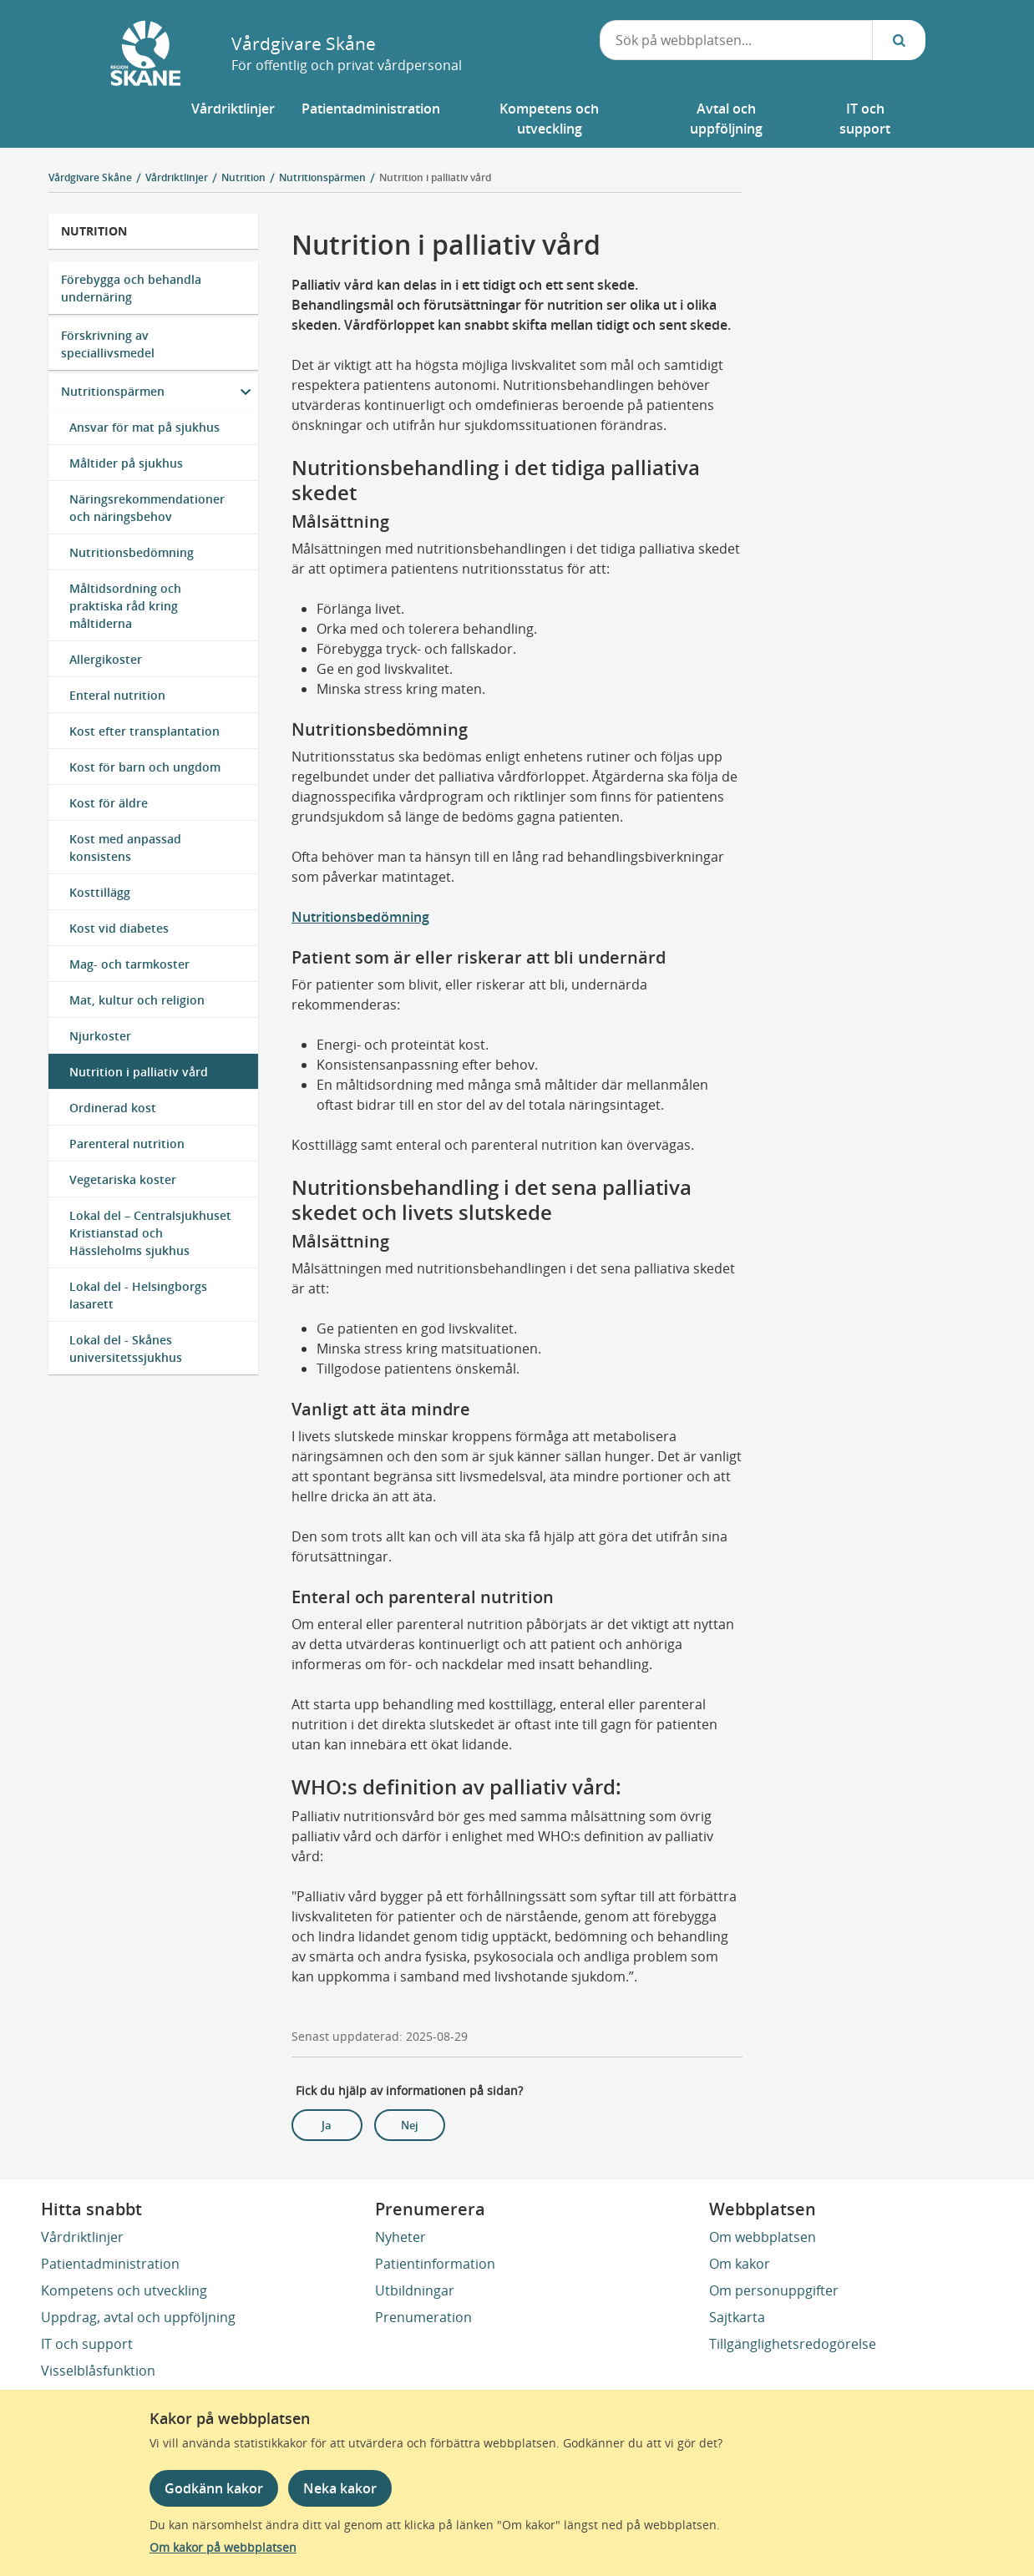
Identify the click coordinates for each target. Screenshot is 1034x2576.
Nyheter (400, 2237)
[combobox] (736, 40)
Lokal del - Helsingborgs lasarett (138, 1295)
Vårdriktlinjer (82, 2237)
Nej (409, 2125)
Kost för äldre (108, 803)
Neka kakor (340, 2488)
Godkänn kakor (214, 2488)
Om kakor (739, 2264)
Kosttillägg (99, 892)
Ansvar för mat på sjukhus (144, 427)
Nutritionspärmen (113, 391)
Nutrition (94, 231)
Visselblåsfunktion (98, 2370)
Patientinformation (435, 2264)
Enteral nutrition (117, 695)
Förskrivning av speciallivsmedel (108, 344)
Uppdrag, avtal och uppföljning (138, 2317)
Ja (327, 2125)
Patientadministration (110, 2264)
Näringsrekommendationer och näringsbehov (147, 507)
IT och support (87, 2344)
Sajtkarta (737, 2317)
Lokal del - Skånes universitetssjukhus (125, 1348)
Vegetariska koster (122, 1179)
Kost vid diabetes (119, 928)
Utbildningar (414, 2290)
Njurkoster (100, 1036)
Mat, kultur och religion (137, 1000)
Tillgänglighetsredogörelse (792, 2344)
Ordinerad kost (112, 1108)
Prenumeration (423, 2317)
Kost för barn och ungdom (144, 767)
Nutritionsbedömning (131, 552)
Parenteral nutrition (127, 1143)
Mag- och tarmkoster (129, 964)
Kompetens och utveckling (124, 2290)
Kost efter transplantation (144, 731)
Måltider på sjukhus (126, 463)
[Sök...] (899, 40)
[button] (233, 118)
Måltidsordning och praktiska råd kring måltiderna (125, 605)
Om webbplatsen (762, 2237)
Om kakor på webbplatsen (223, 2547)
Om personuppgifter (774, 2290)
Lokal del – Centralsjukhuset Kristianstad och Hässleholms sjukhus (150, 1232)
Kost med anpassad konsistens (125, 847)
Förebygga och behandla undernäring (131, 288)
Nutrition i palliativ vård (435, 177)
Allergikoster (105, 659)
